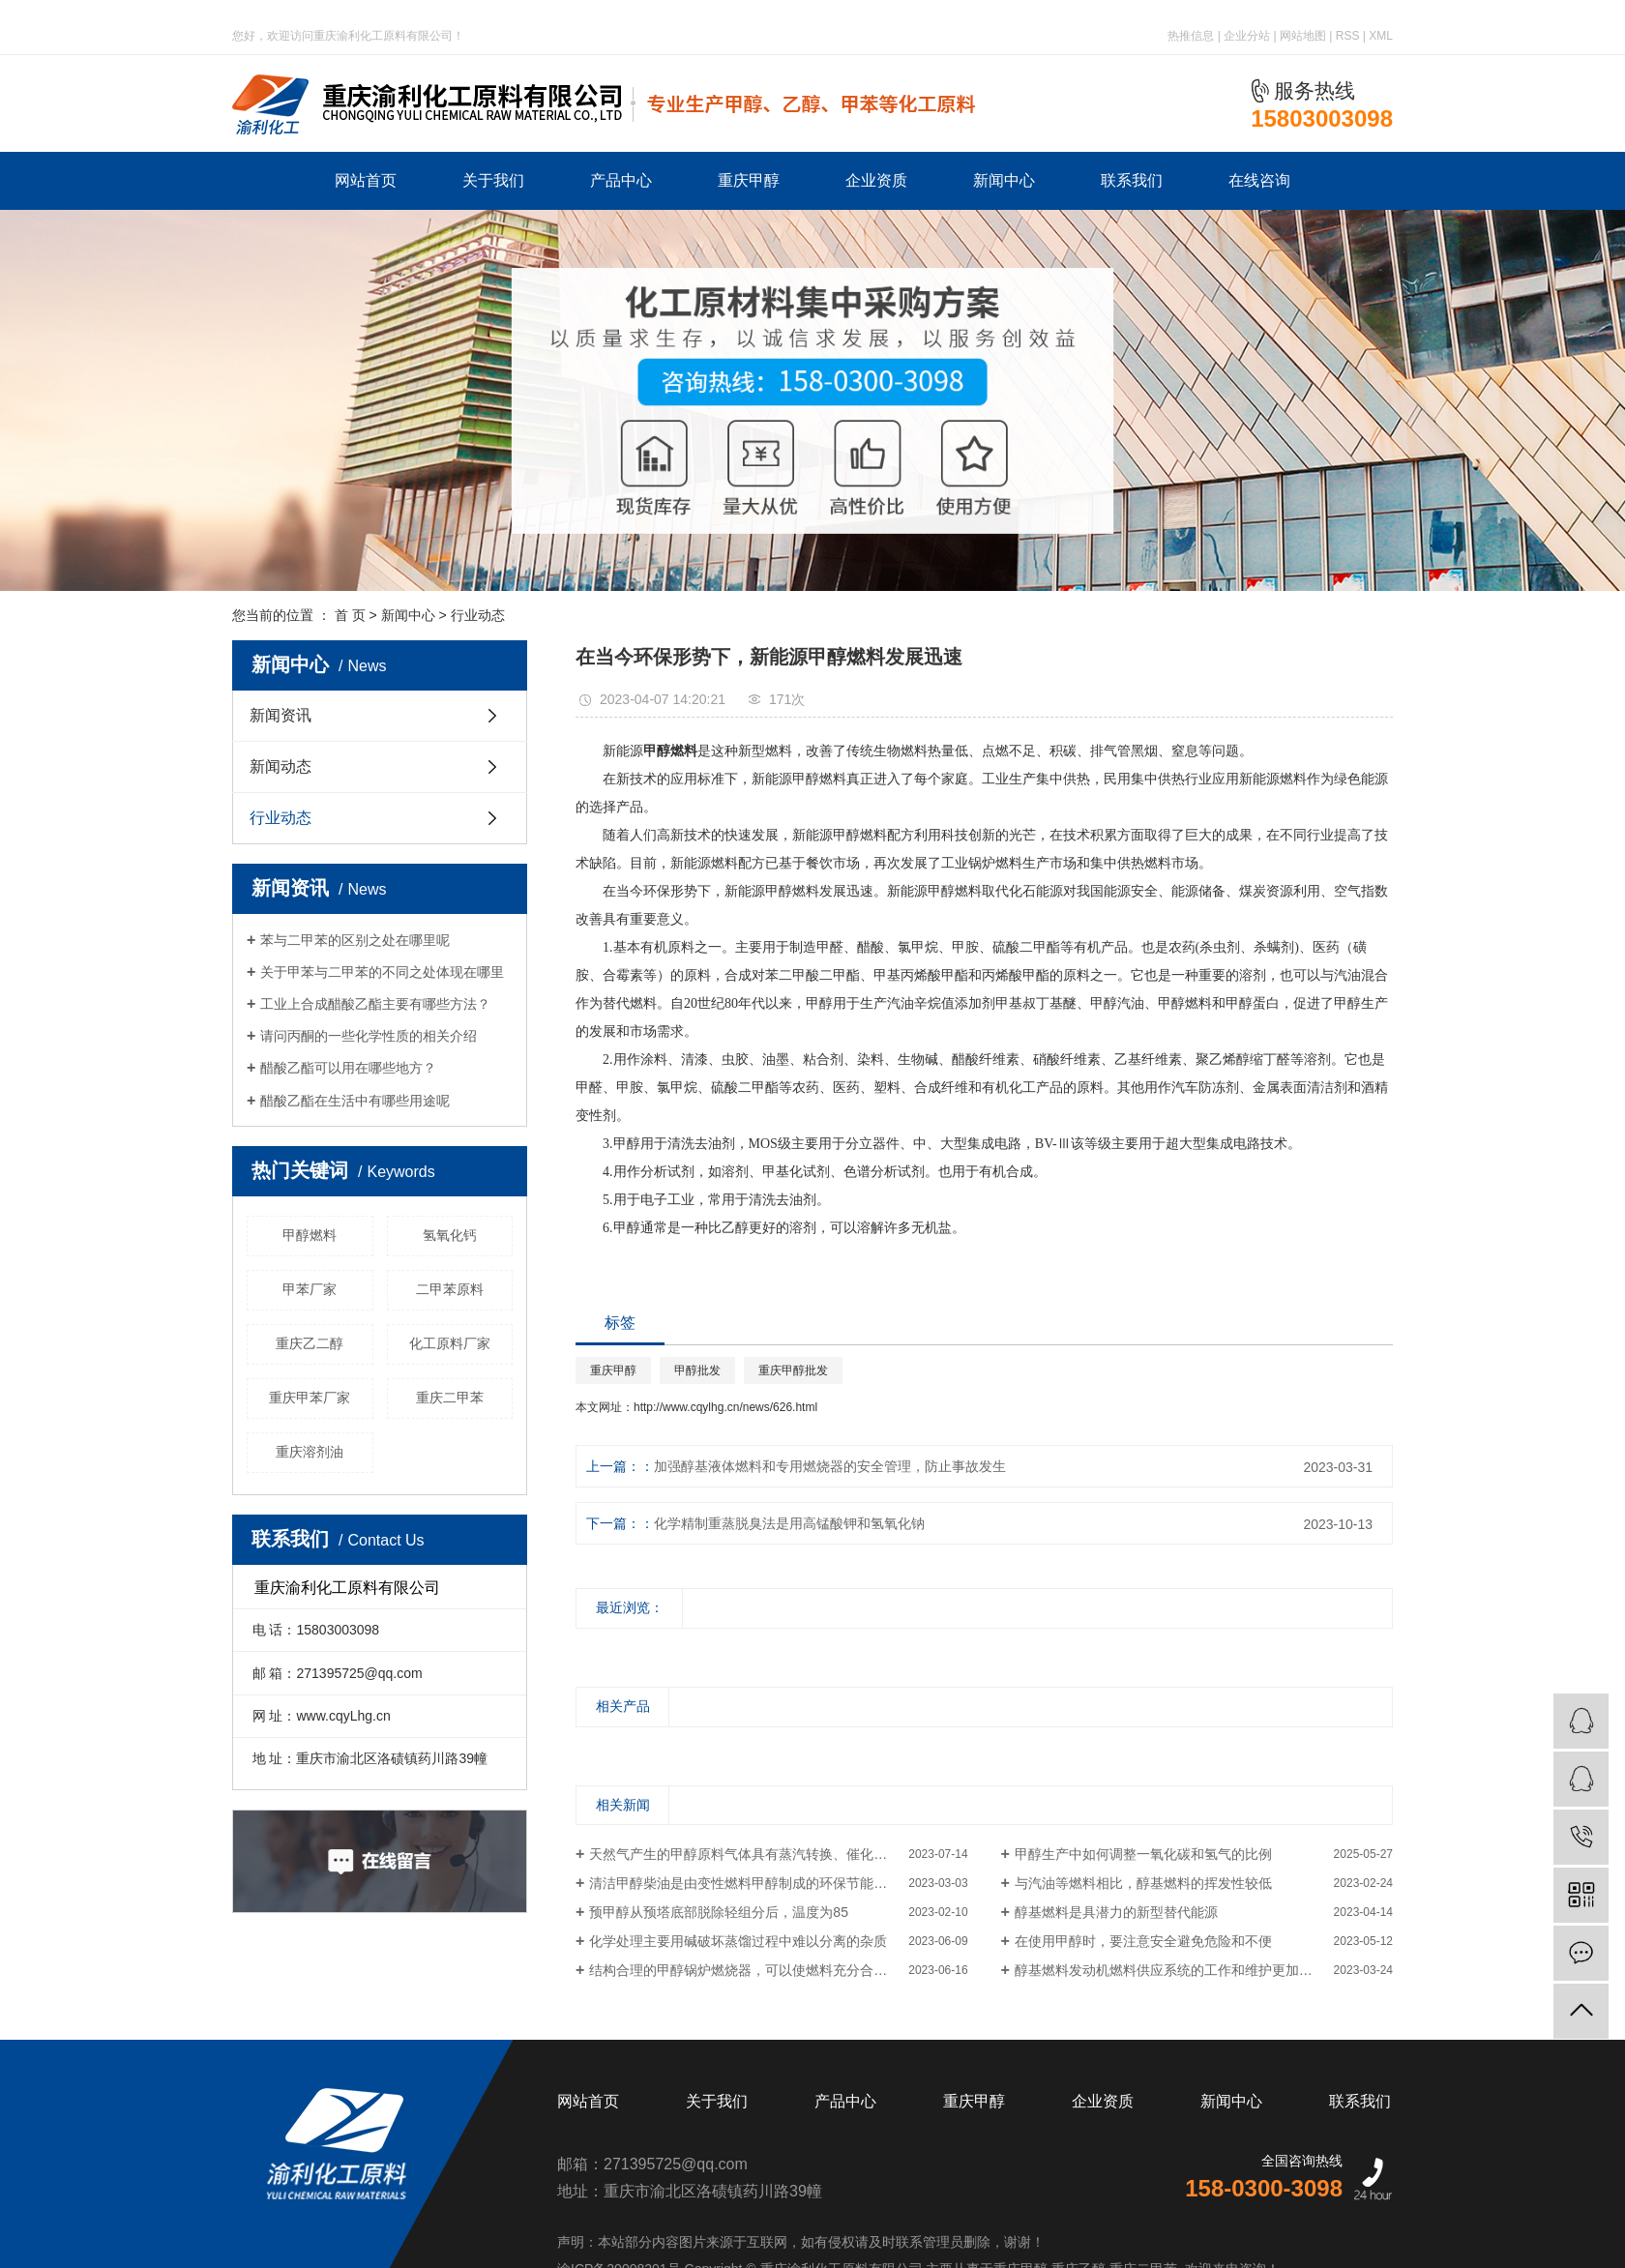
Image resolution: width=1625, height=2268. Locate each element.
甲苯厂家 (309, 1289)
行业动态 (478, 615)
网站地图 (1303, 36)
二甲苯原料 (450, 1289)
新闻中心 (1004, 180)
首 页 (350, 615)
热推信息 (1190, 36)
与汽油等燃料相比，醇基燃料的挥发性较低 (1143, 1883)
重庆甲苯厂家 (309, 1397)
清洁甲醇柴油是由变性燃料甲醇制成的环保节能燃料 (745, 1883)
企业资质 (876, 180)
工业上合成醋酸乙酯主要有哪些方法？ (375, 1004)
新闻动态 (280, 766)
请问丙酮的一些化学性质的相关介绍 (368, 1036)
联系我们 (1132, 180)
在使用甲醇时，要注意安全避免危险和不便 (1143, 1941)
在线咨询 (1259, 180)
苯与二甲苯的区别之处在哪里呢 (355, 940)
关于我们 (493, 180)
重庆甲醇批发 (793, 1370)
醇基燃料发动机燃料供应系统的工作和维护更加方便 (1170, 1970)
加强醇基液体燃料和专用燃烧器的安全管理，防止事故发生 (830, 1466)
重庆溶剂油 (309, 1451)
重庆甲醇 (749, 180)
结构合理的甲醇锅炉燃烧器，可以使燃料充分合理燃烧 (751, 1970)
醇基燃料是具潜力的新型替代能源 (1116, 1912)
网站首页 (366, 180)
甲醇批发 (697, 1370)
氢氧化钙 (450, 1235)
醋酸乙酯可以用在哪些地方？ (348, 1067)
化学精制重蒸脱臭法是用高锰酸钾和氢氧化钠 (789, 1523)
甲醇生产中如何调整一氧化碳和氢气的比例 (1143, 1854)
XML (1381, 36)
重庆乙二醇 (309, 1343)
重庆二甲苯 (450, 1397)
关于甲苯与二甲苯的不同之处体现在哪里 (382, 972)
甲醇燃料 (309, 1235)
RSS (1348, 36)
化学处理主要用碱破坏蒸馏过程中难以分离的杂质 (738, 1941)
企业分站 (1247, 36)
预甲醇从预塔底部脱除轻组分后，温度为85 (718, 1912)
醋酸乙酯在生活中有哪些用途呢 (355, 1100)
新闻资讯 (280, 715)
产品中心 (621, 180)
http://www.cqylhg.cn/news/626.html (725, 1407)
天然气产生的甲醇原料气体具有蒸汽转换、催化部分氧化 (758, 1854)
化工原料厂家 (449, 1343)
